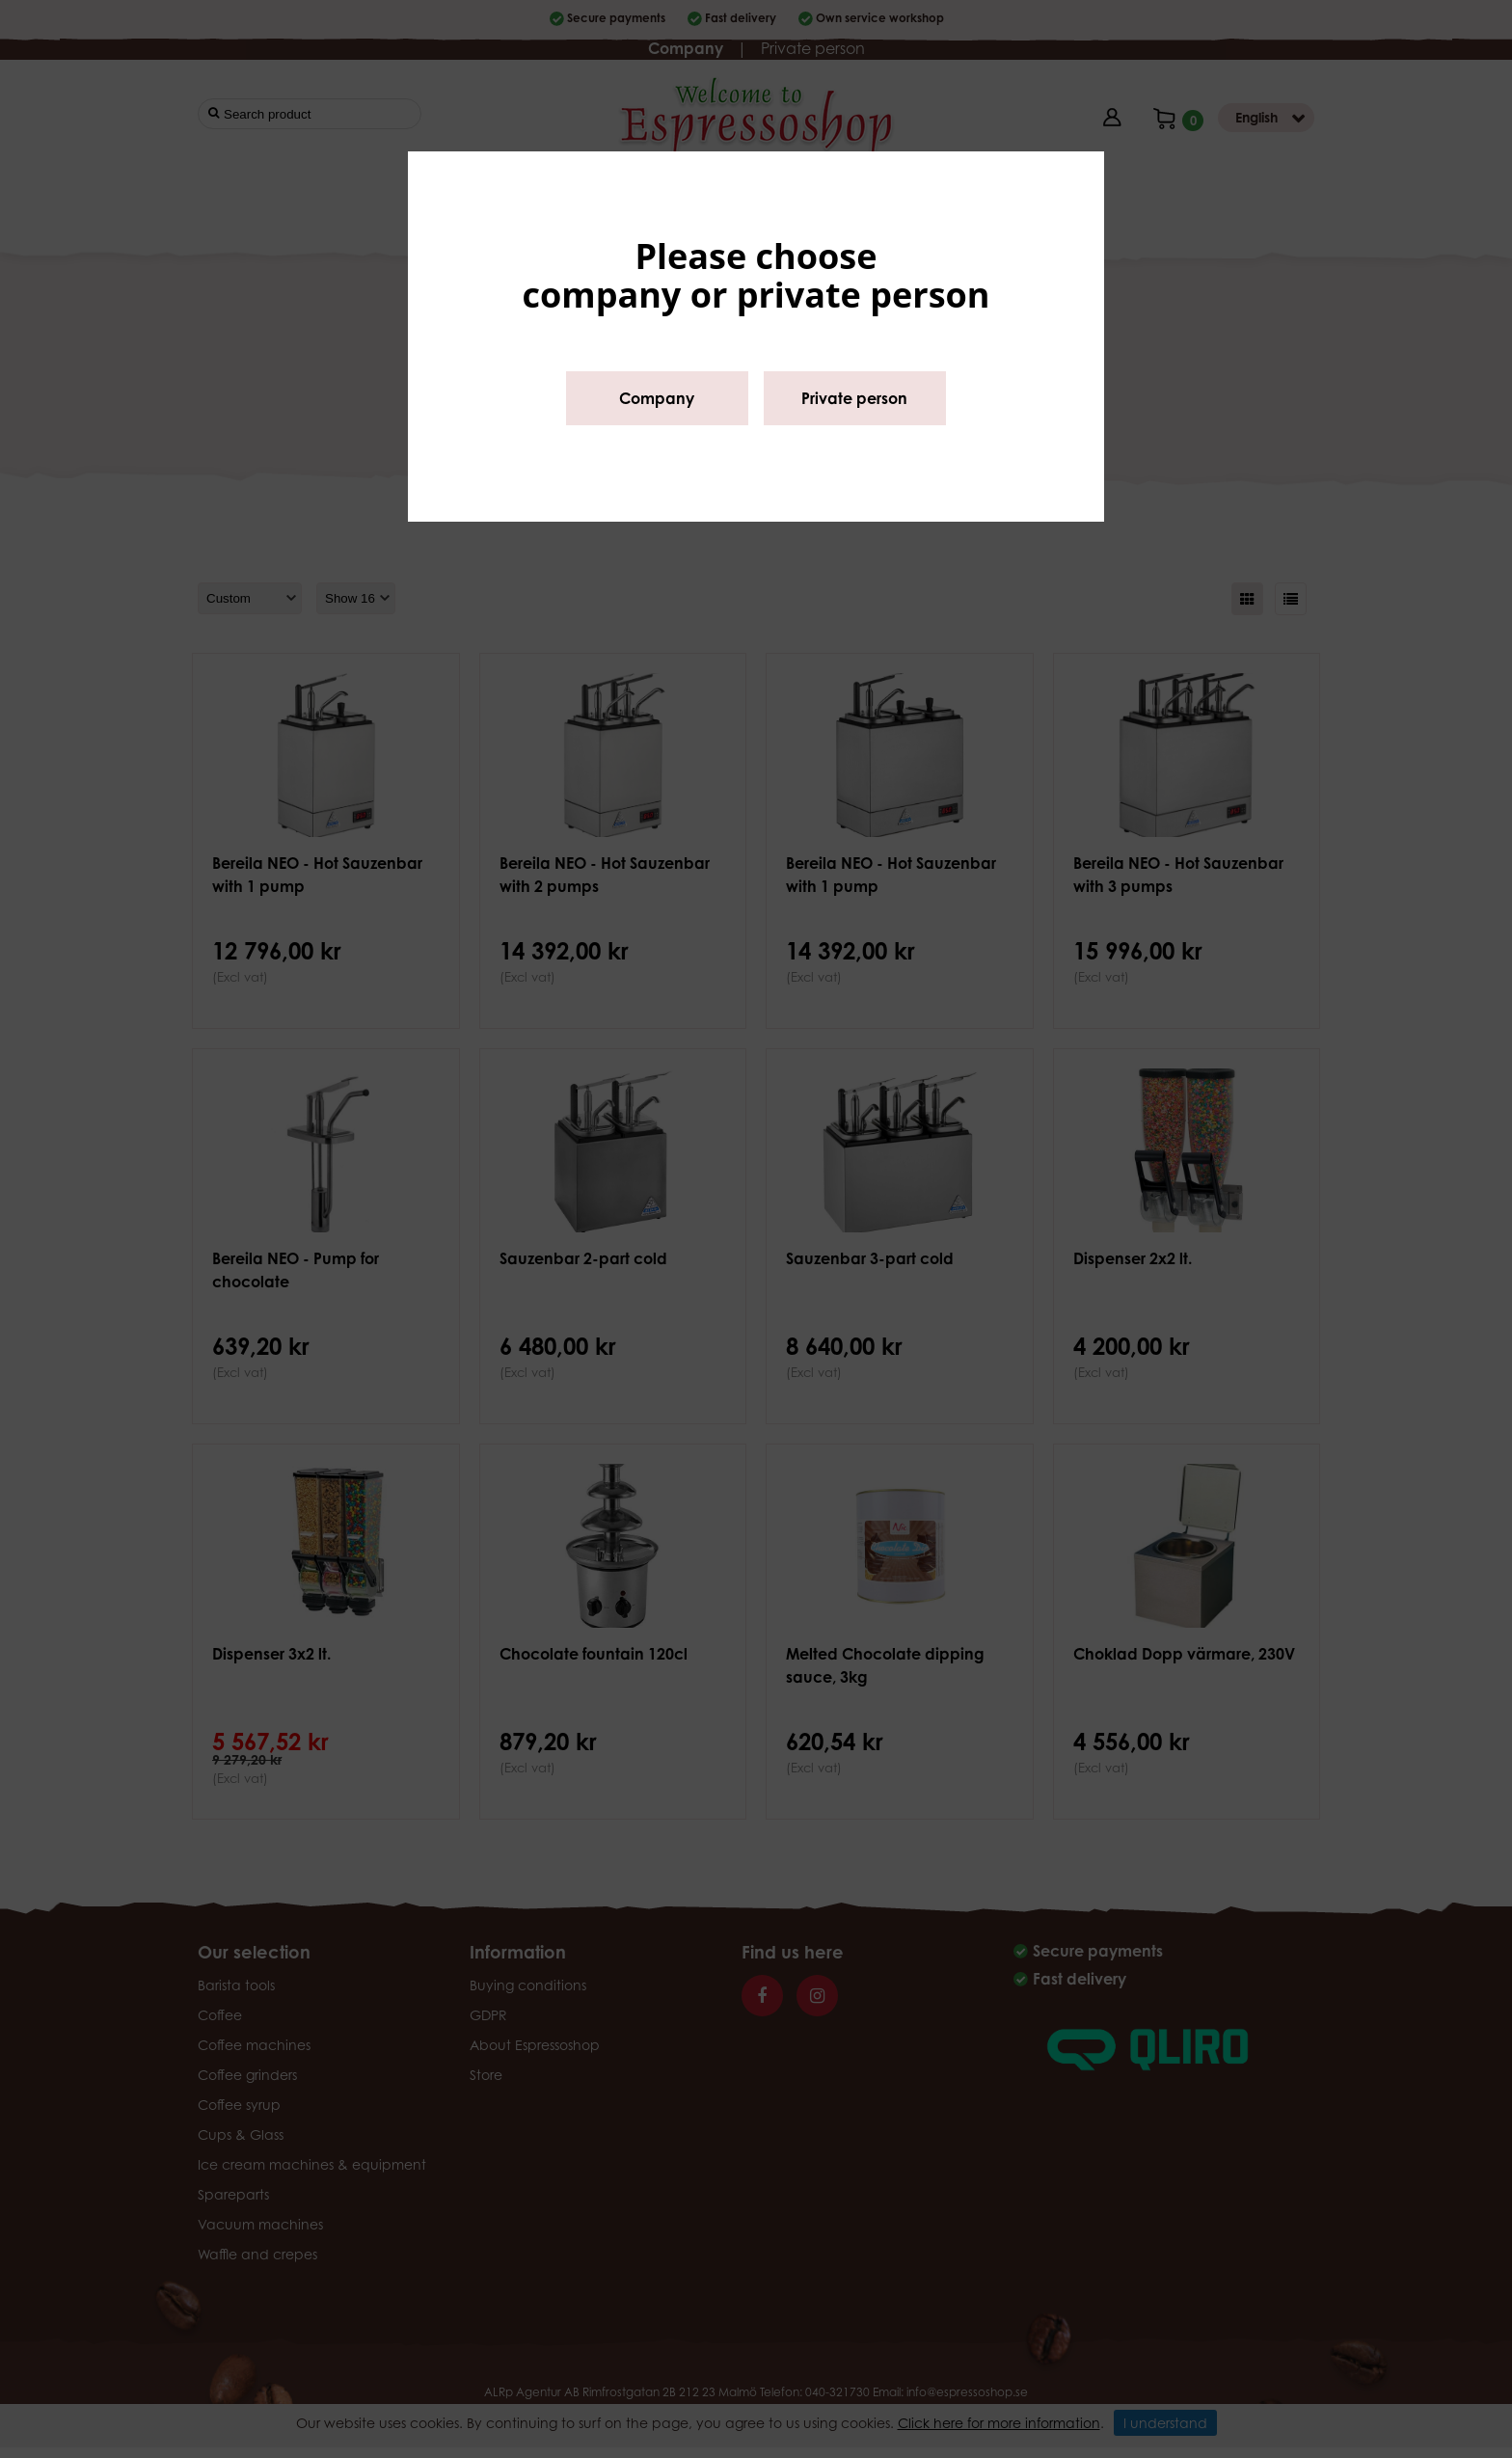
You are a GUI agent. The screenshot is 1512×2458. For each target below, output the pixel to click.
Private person (854, 398)
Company (656, 398)
